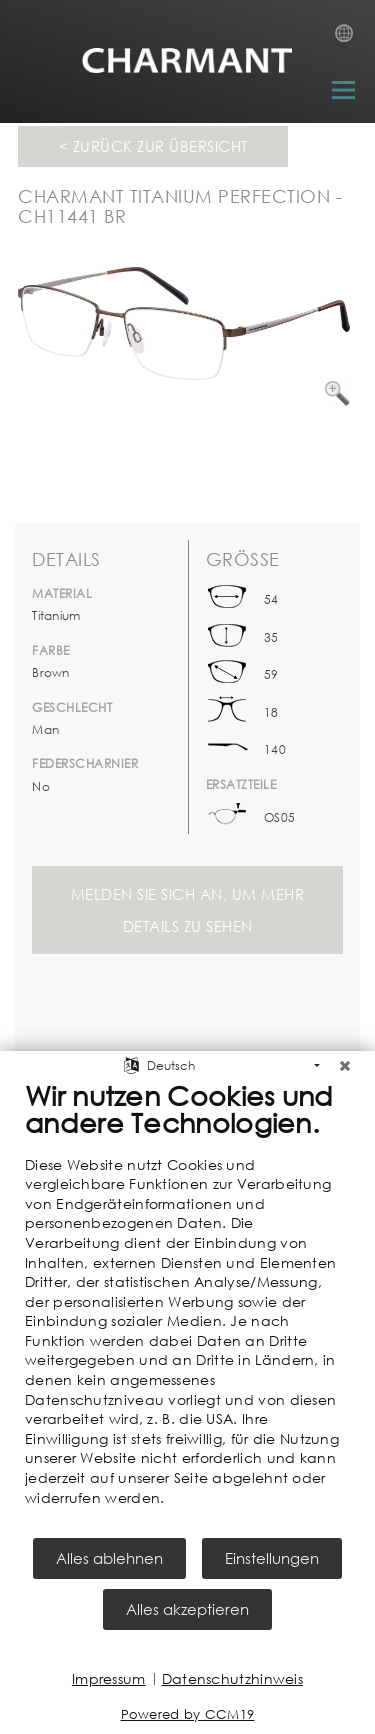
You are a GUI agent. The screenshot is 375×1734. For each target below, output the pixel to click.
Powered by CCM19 (188, 1714)
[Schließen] (345, 1066)
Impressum (109, 1678)
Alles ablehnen (109, 1558)
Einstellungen (272, 1558)
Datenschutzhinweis (232, 1678)
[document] (187, 1307)
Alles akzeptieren (187, 1609)
